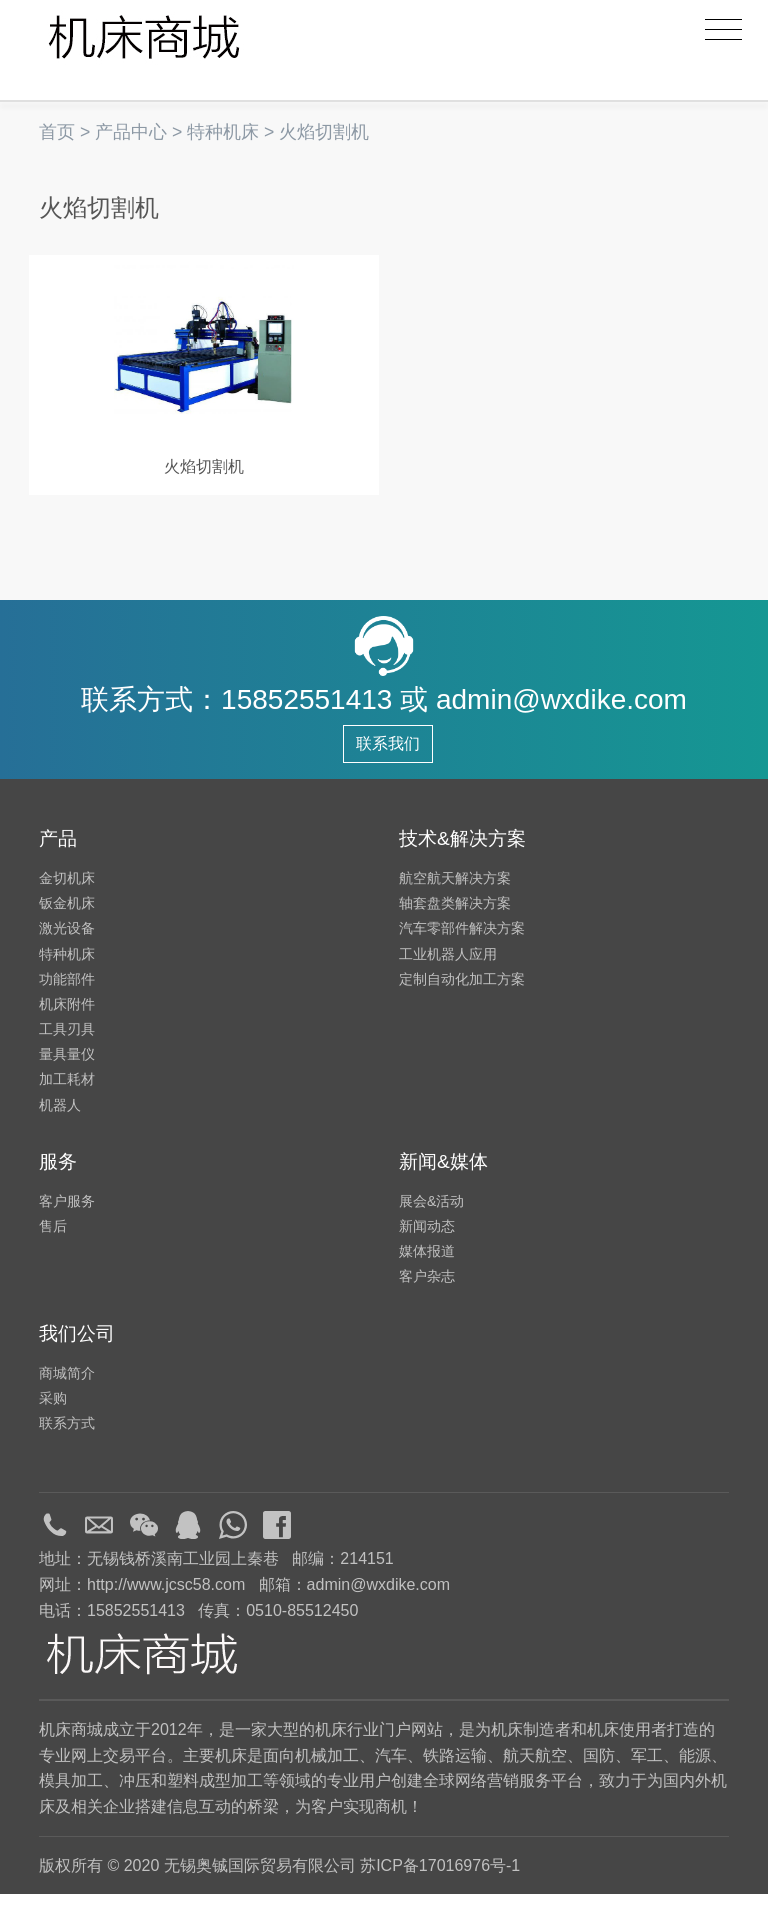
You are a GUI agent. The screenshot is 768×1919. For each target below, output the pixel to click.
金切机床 (67, 903)
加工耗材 (67, 1105)
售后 (53, 1251)
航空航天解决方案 (455, 903)
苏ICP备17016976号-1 (440, 1890)
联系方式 (67, 1448)
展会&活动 (431, 1226)
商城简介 (67, 1398)
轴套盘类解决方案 (455, 928)
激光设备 (67, 954)
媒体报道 (427, 1276)
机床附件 (67, 1029)
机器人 (60, 1130)
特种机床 (223, 132)
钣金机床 (67, 928)
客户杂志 (427, 1302)
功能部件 (67, 1004)
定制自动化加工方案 (462, 1004)
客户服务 (67, 1226)
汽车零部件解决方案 (462, 954)
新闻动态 (427, 1251)
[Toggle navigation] (723, 30)
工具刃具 (67, 1054)
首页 (57, 132)
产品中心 (131, 132)
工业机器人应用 (448, 979)
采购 (53, 1423)
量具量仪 (67, 1079)
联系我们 (388, 768)
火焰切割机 (324, 132)
